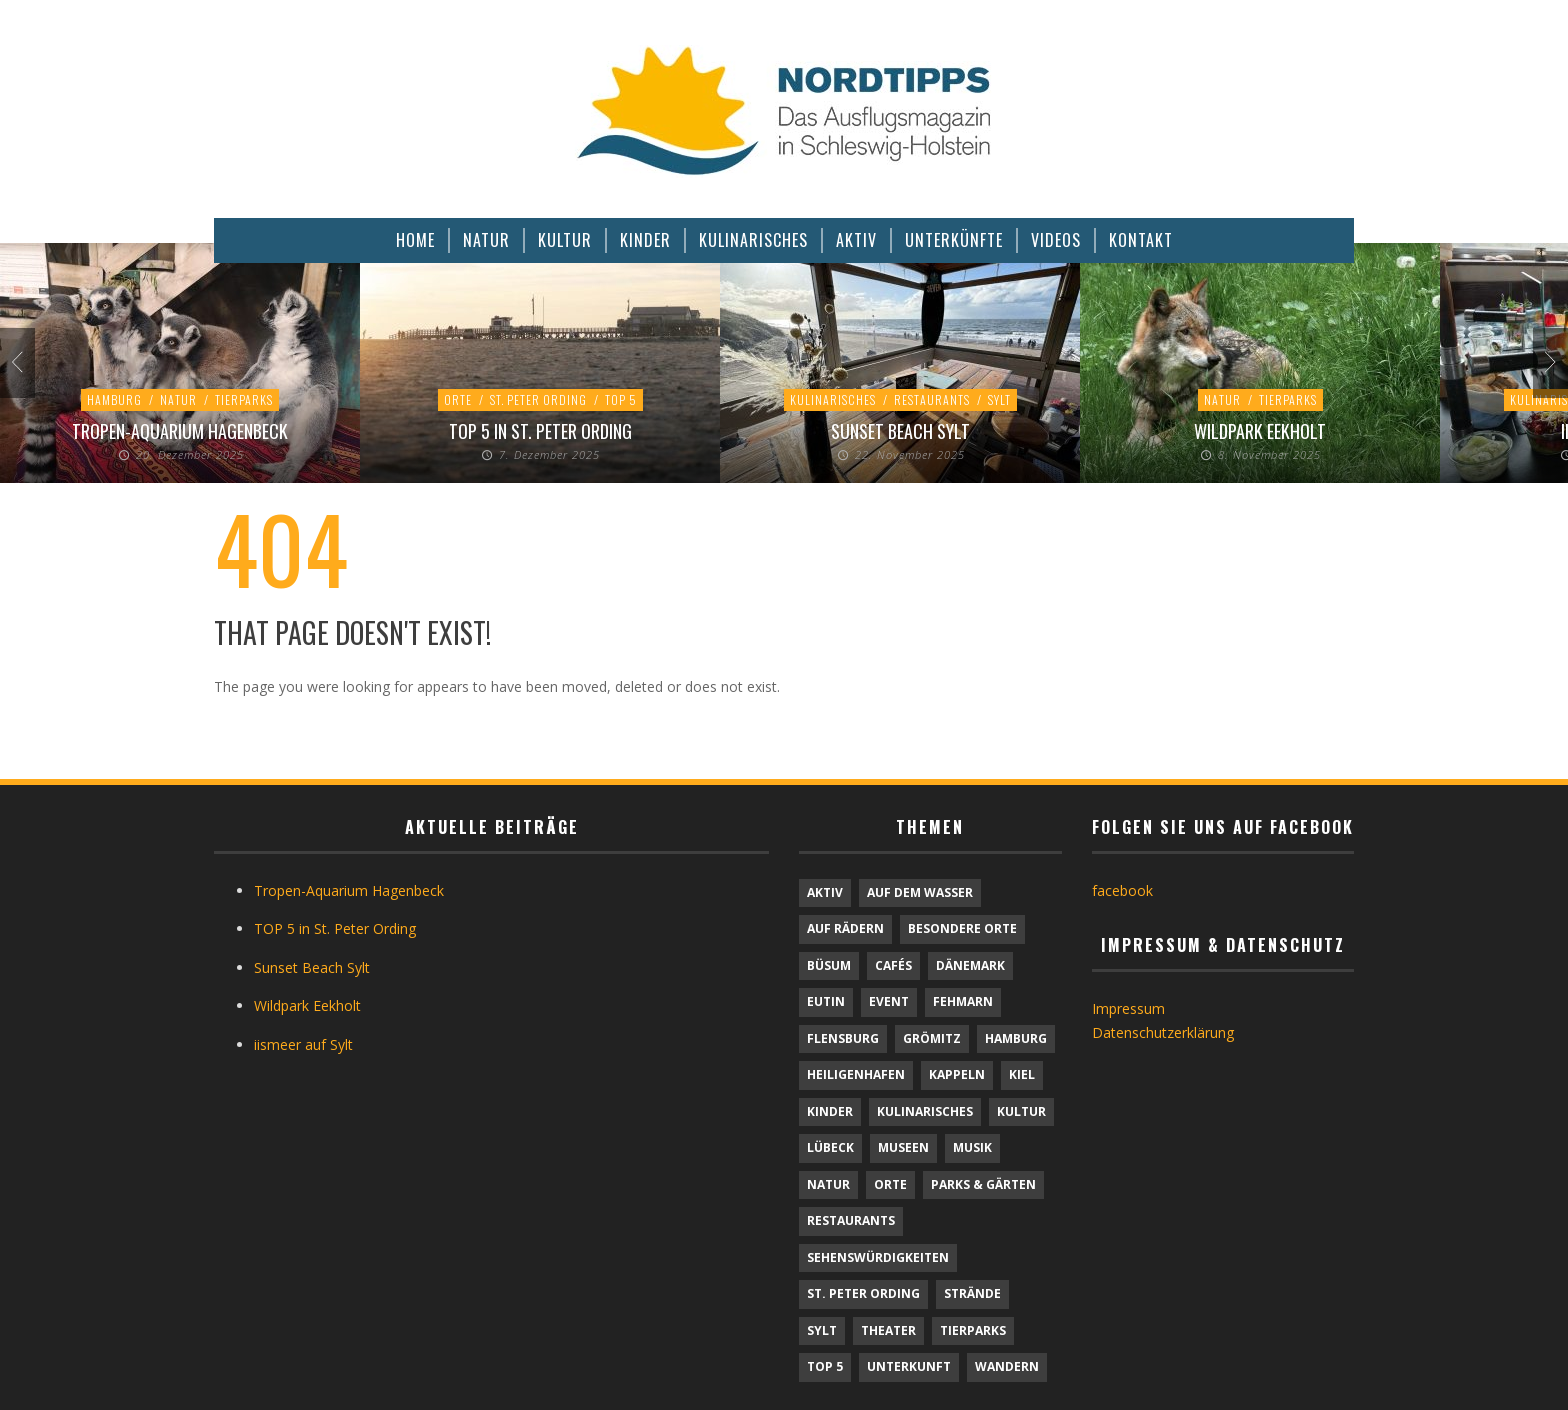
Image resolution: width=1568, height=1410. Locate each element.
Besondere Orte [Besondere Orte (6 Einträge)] (962, 928)
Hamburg (114, 399)
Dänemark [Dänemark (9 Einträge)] (970, 965)
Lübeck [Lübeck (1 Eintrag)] (830, 1147)
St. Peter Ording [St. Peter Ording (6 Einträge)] (863, 1293)
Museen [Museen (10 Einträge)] (903, 1147)
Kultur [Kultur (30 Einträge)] (1021, 1111)
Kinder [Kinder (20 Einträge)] (830, 1111)
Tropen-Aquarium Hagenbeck (180, 431)
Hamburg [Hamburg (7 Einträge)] (1016, 1038)
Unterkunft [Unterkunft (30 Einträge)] (909, 1366)
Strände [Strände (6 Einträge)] (972, 1293)
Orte (458, 399)
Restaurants (932, 399)
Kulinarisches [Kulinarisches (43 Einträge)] (925, 1111)
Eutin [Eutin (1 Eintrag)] (826, 1001)
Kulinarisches (833, 399)
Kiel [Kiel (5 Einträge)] (1022, 1074)
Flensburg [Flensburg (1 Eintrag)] (843, 1038)
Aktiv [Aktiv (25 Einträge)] (825, 892)
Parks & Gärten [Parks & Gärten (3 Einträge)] (983, 1184)
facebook (1122, 890)
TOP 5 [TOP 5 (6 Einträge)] (825, 1366)
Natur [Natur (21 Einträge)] (828, 1184)
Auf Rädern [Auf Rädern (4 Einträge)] (845, 928)
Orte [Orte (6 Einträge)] (890, 1184)
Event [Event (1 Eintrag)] (889, 1001)
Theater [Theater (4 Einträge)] (888, 1330)
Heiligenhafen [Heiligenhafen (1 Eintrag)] (856, 1074)
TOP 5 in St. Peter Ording (540, 431)
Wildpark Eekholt (1260, 431)
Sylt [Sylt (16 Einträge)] (822, 1330)
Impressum (1128, 1008)
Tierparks (244, 399)
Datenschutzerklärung (1163, 1032)
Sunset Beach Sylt (900, 431)
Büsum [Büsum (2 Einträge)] (829, 965)
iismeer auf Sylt (303, 1044)
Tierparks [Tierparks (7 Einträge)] (973, 1330)
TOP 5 (621, 399)
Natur (178, 399)
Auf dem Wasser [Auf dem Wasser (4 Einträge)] (920, 892)
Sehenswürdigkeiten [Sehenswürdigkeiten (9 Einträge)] (878, 1257)
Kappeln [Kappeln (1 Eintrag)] (957, 1074)
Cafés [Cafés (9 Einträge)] (893, 965)
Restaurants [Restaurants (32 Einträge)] (851, 1220)
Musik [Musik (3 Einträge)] (972, 1147)
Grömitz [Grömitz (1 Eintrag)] (932, 1038)
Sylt (999, 399)
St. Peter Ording (538, 399)
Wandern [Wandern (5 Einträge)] (1007, 1366)
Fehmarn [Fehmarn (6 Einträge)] (963, 1001)
